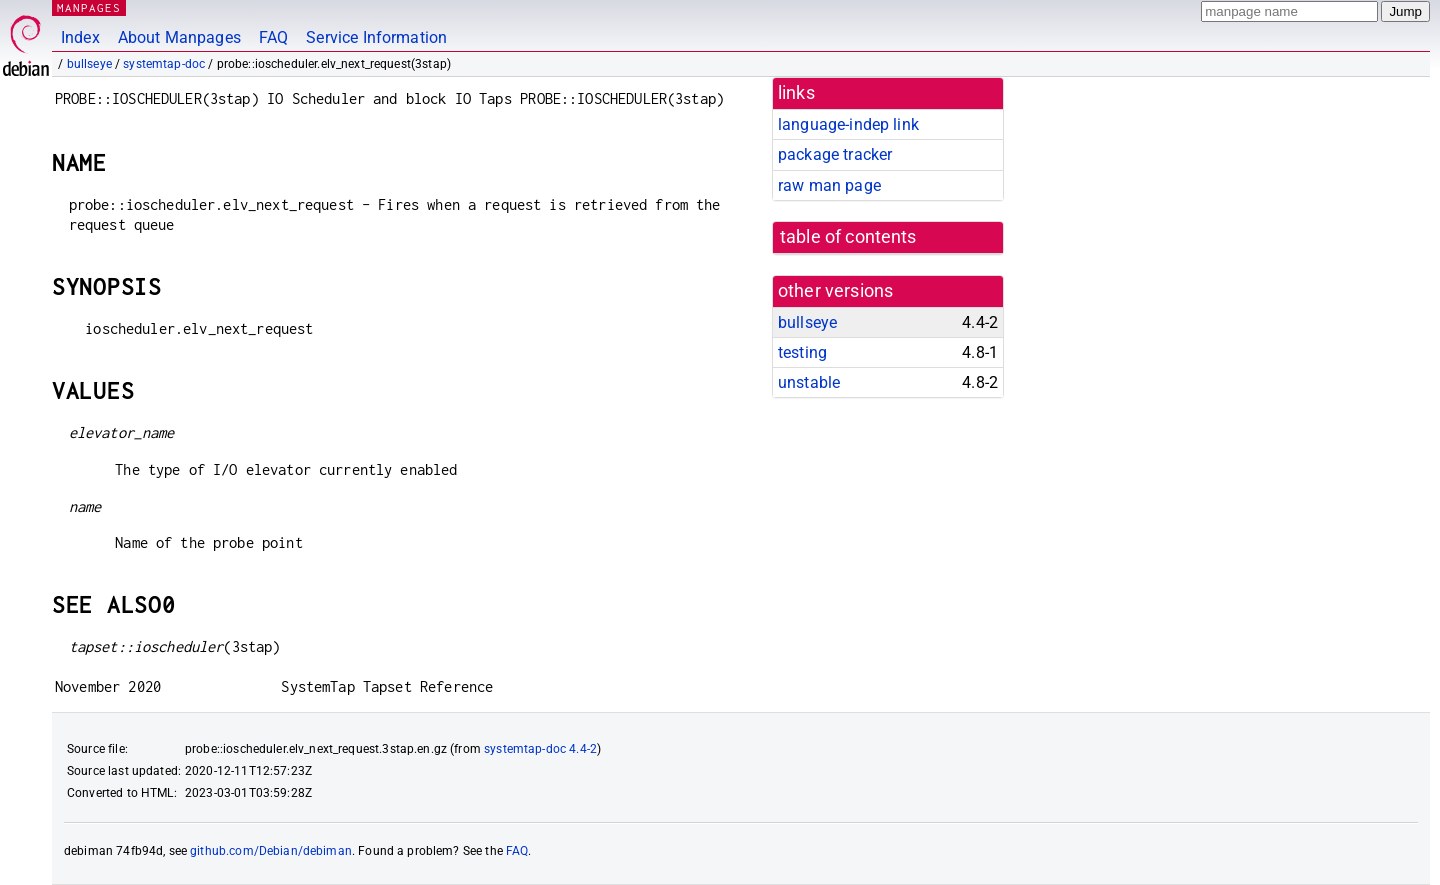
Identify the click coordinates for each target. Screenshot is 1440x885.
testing (802, 352)
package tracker (835, 154)
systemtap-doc (164, 64)
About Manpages (179, 37)
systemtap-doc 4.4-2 (540, 749)
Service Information (376, 37)
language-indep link (848, 124)
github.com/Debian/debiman (271, 851)
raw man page (829, 185)
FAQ (273, 37)
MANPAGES (89, 7)
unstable (809, 382)
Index (80, 37)
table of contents (848, 237)
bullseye (89, 64)
